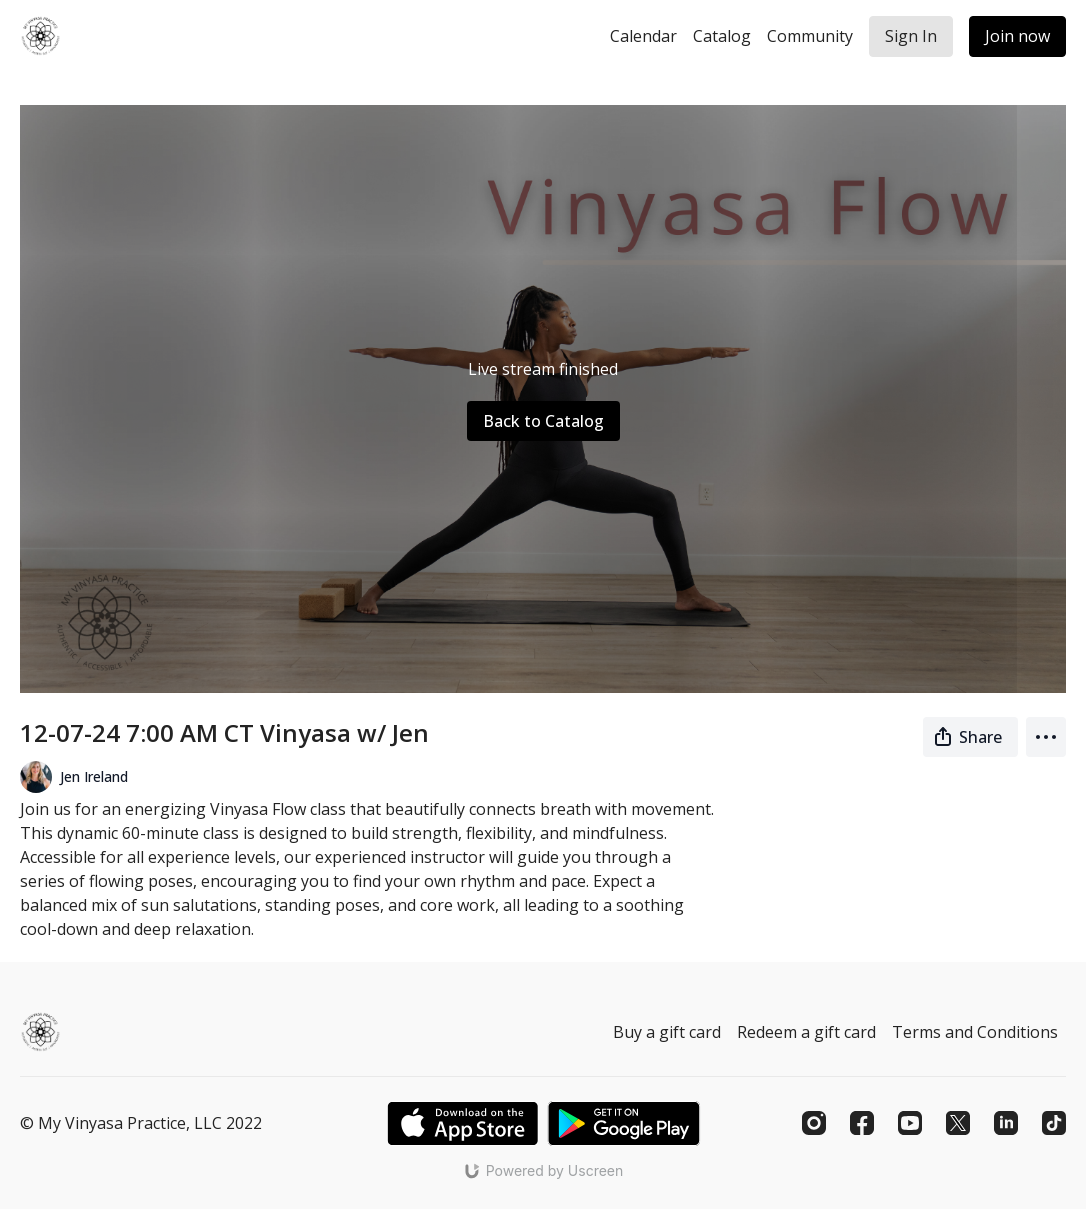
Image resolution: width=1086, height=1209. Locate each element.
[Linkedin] (1006, 1123)
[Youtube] (910, 1123)
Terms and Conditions (975, 1032)
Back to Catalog (543, 421)
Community (810, 36)
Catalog (722, 36)
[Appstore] (462, 1123)
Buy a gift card (667, 1032)
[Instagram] (814, 1123)
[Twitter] (958, 1123)
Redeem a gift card (806, 1032)
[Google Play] (624, 1123)
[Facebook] (862, 1123)
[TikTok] (1054, 1123)
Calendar (643, 36)
